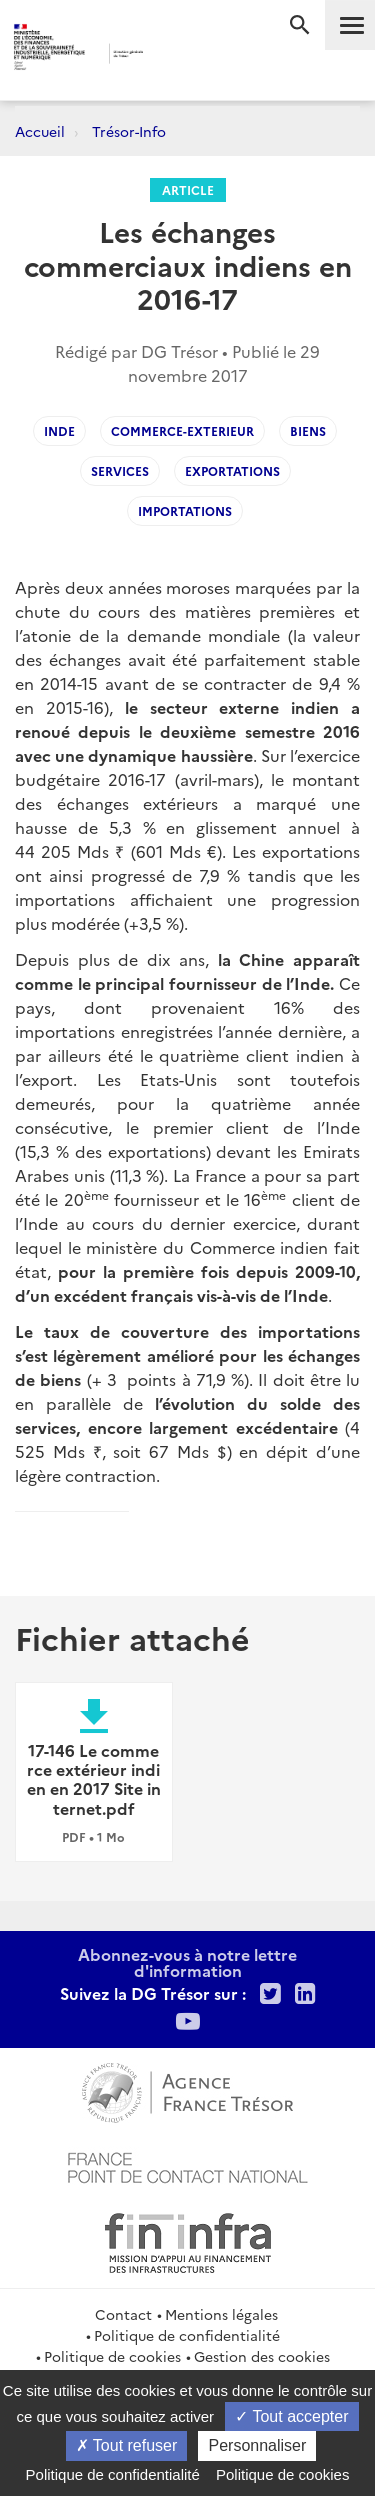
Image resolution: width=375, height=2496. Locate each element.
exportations (232, 470)
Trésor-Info (129, 131)
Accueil (40, 131)
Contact (123, 2314)
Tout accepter (291, 2416)
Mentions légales (221, 2314)
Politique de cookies (112, 2356)
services (120, 470)
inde (59, 430)
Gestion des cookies (262, 2356)
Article (188, 189)
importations (185, 510)
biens (308, 430)
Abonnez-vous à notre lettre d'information (187, 1962)
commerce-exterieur (182, 430)
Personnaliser (257, 2445)
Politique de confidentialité (187, 2335)
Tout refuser (127, 2445)
